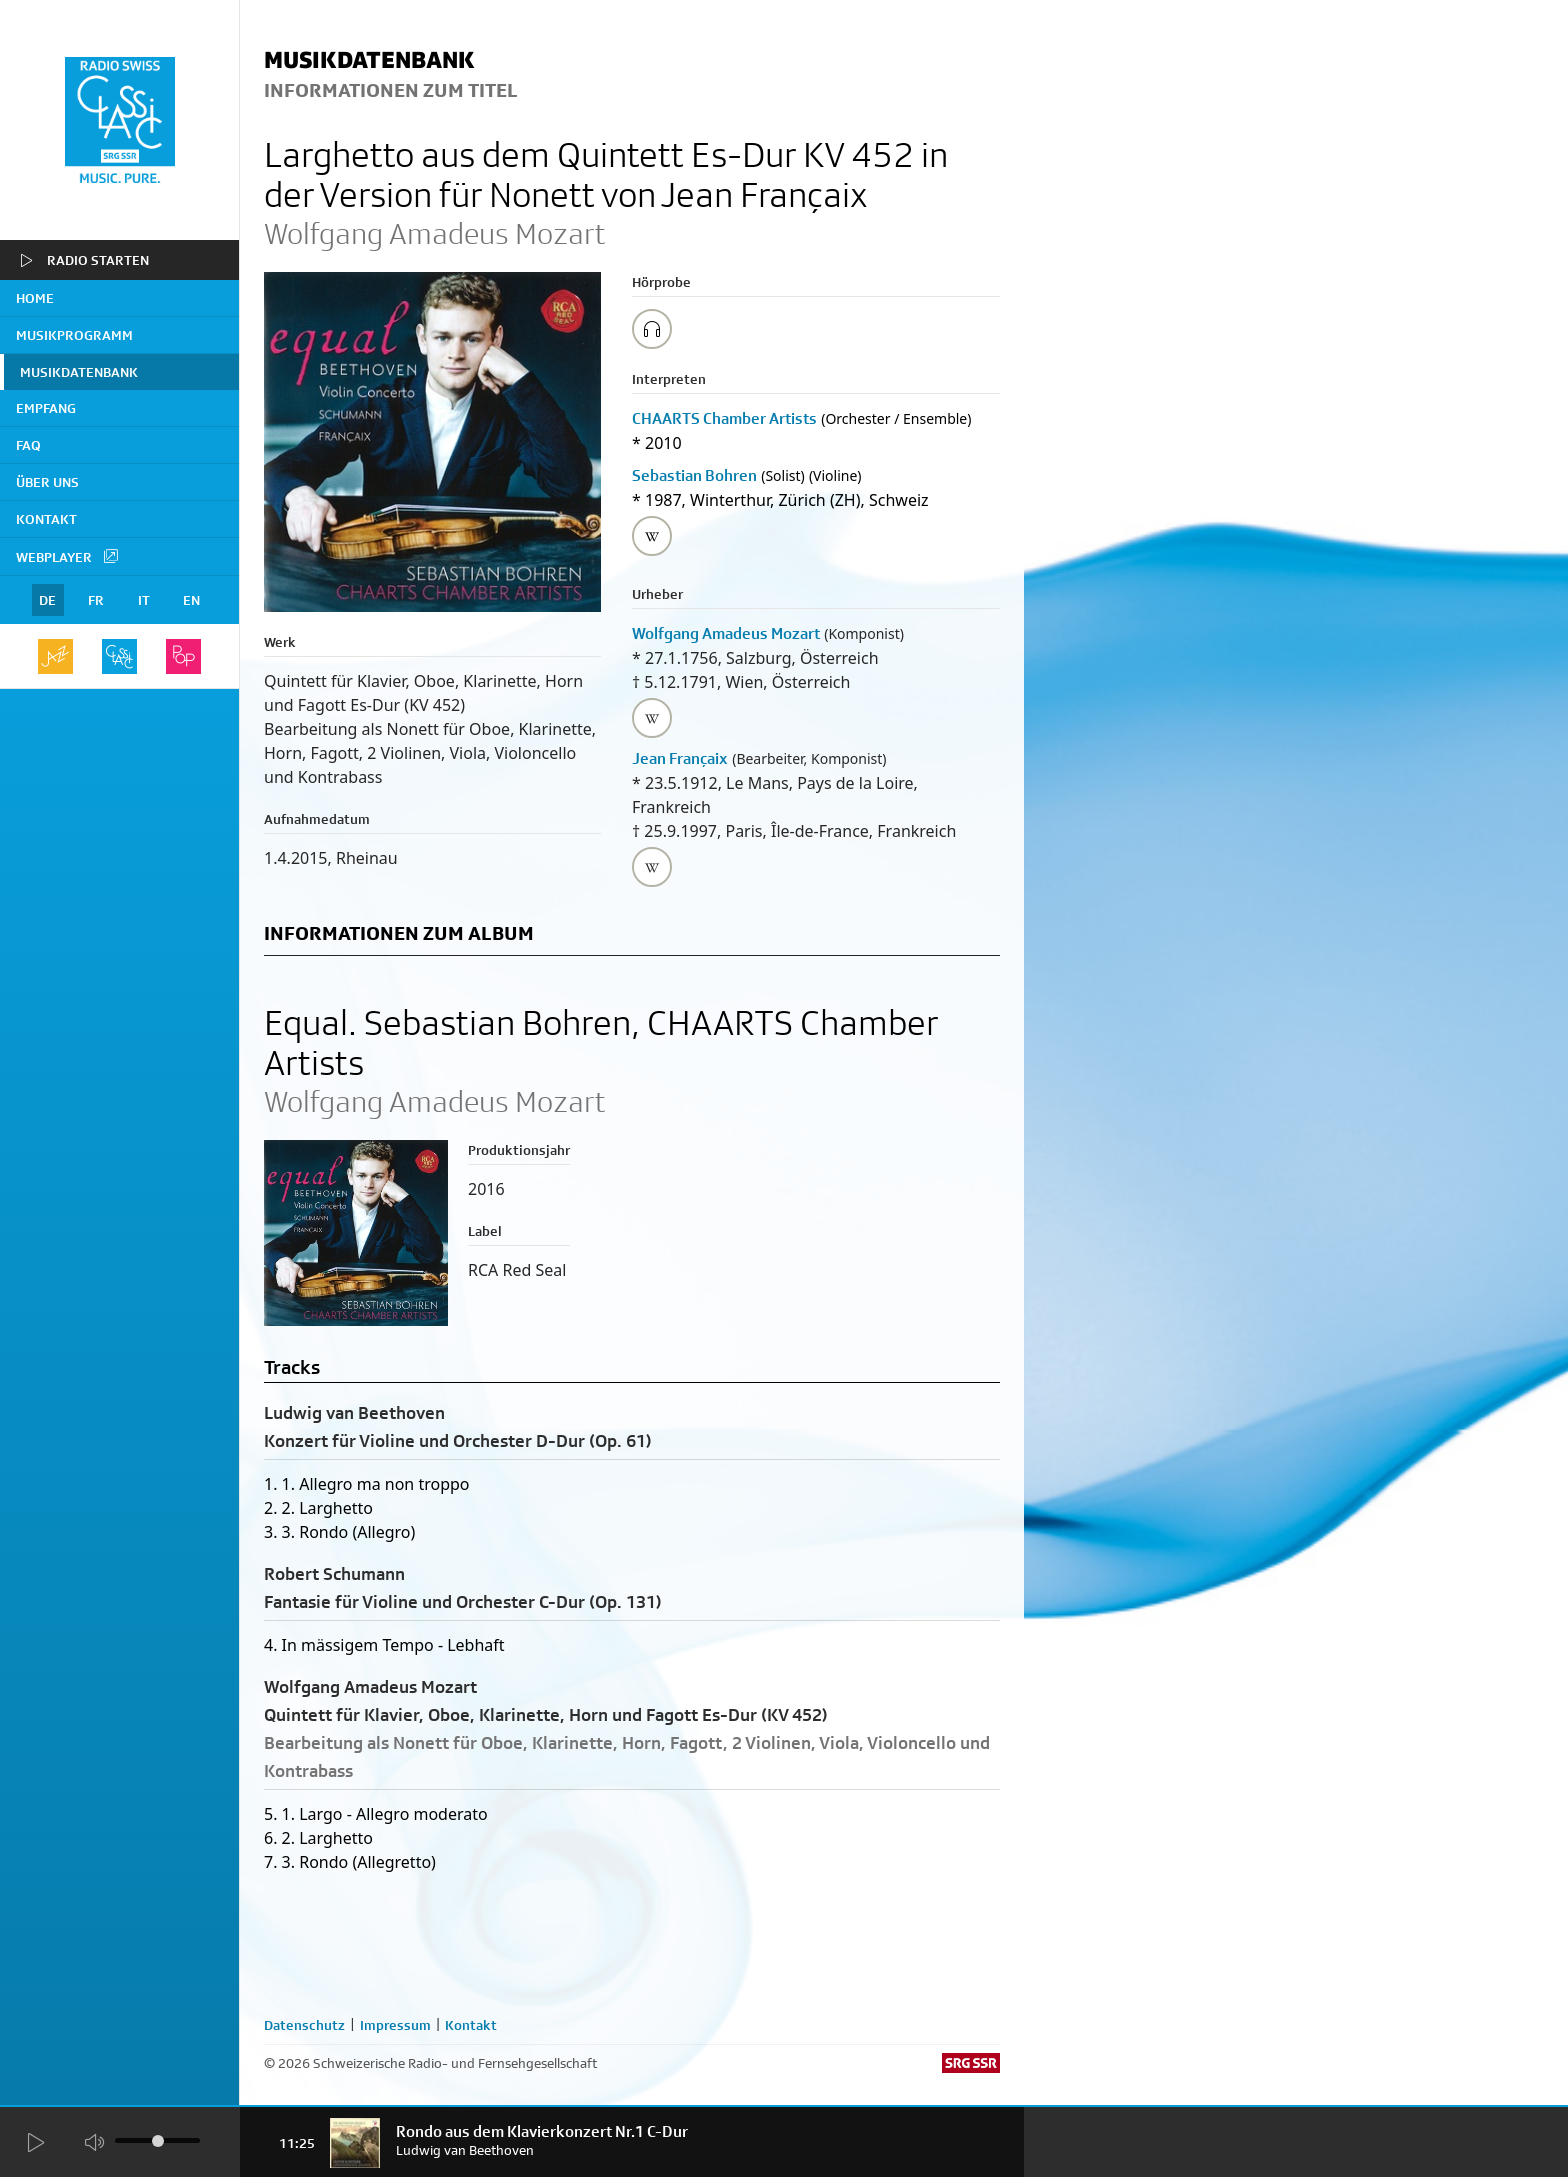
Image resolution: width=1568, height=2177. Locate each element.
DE (47, 600)
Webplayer (68, 556)
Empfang (46, 408)
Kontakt (46, 519)
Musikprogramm (74, 335)
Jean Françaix (680, 758)
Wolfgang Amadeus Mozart (726, 633)
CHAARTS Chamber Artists (724, 418)
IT (144, 600)
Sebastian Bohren (694, 475)
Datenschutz (304, 2025)
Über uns (47, 482)
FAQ (28, 445)
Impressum (395, 2025)
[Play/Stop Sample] (652, 329)
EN (191, 600)
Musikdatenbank (79, 372)
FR (96, 600)
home (35, 298)
